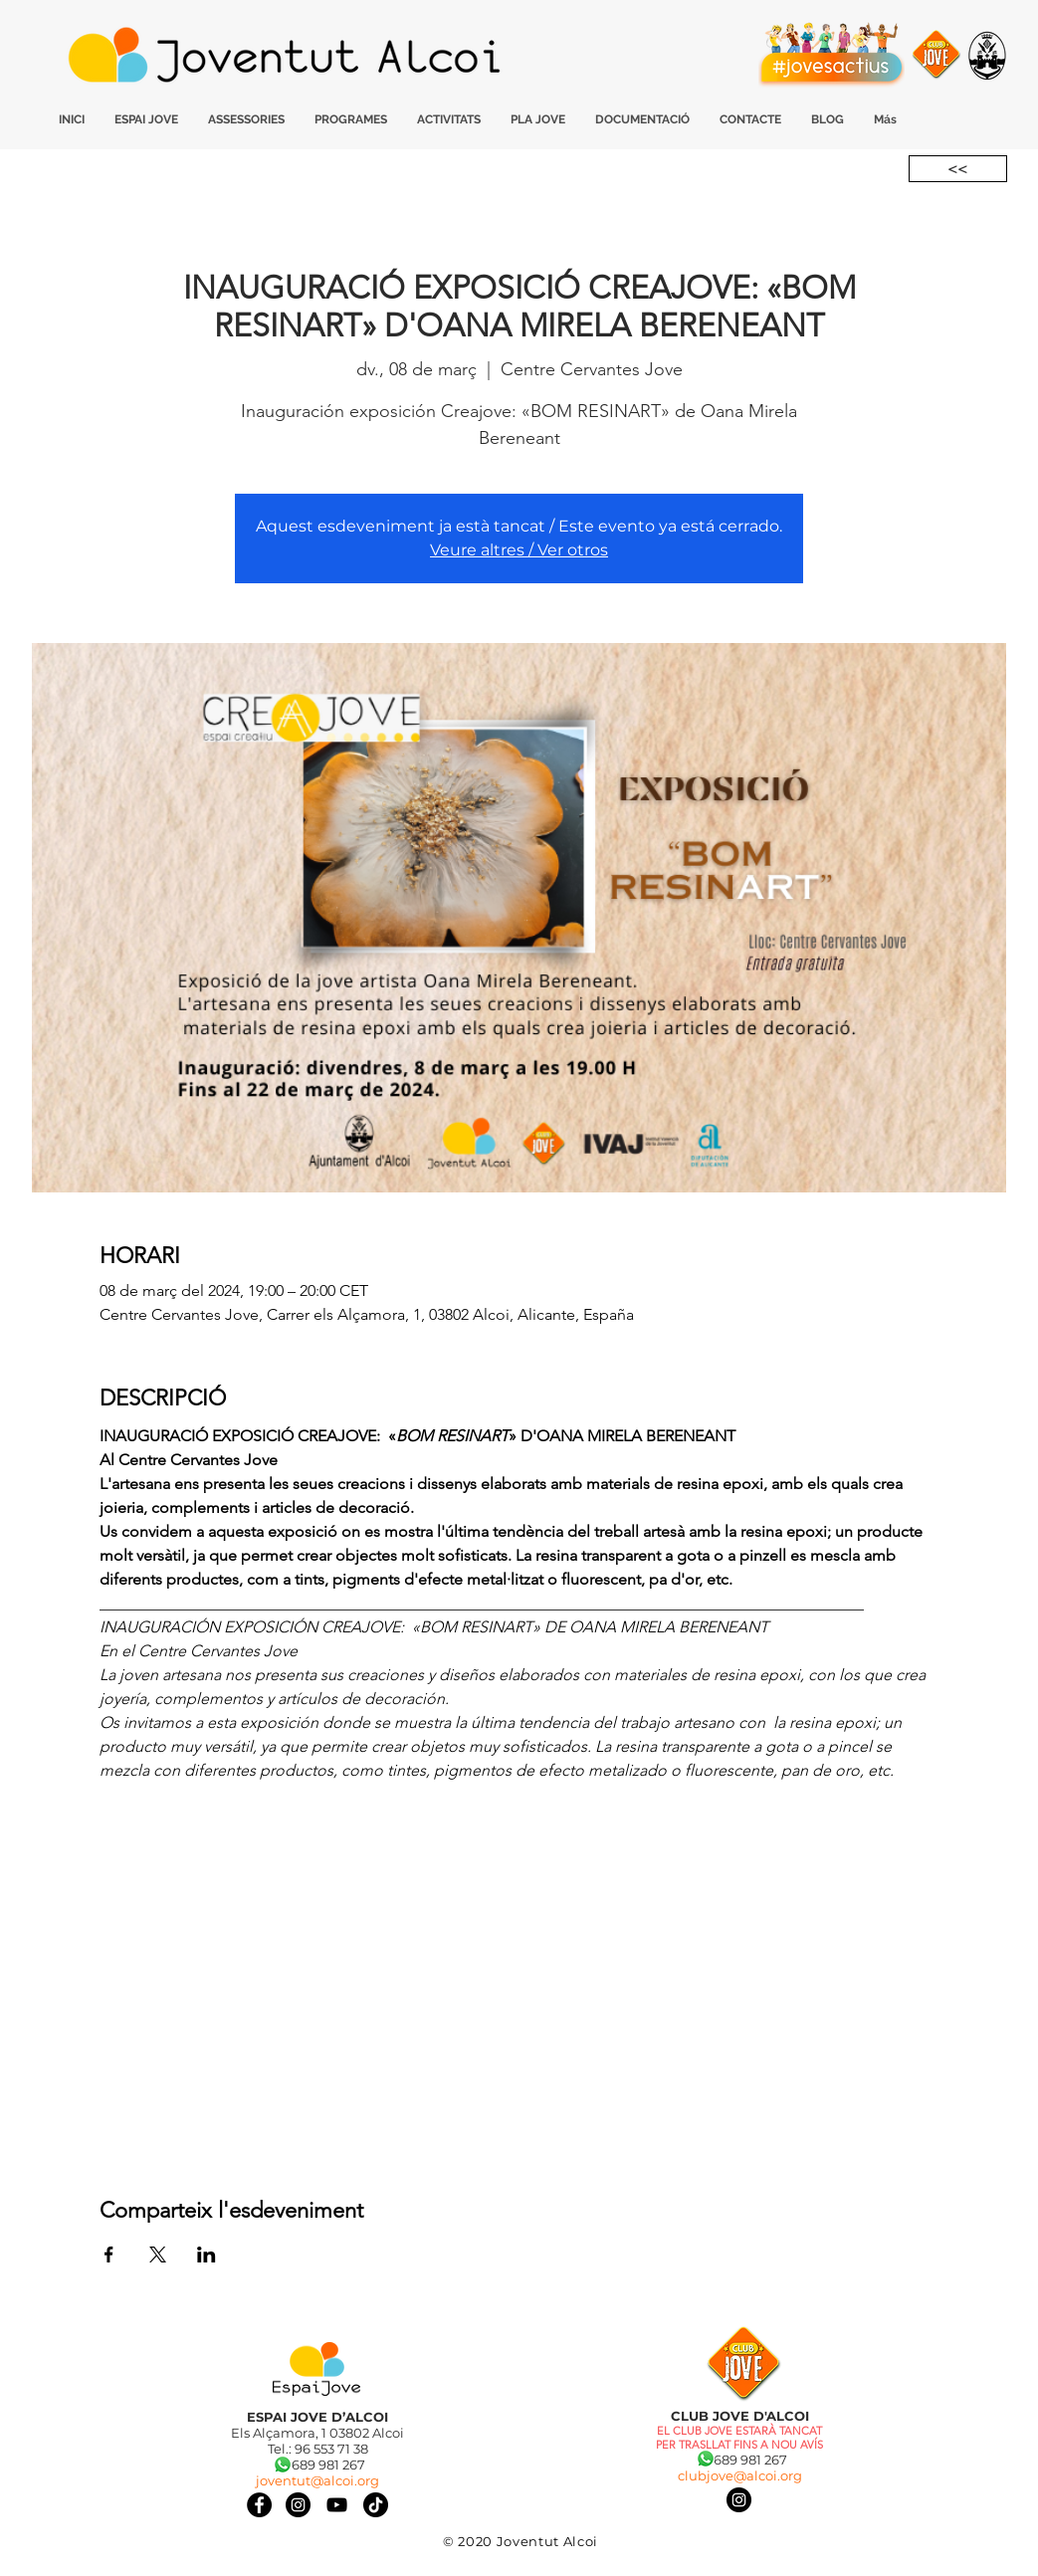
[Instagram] (739, 2499)
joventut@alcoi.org (317, 2480)
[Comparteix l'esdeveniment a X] (157, 2254)
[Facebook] (259, 2504)
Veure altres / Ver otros (519, 549)
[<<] (958, 168)
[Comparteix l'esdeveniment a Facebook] (109, 2254)
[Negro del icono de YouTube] (336, 2504)
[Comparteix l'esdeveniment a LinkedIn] (206, 2254)
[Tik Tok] (375, 2504)
